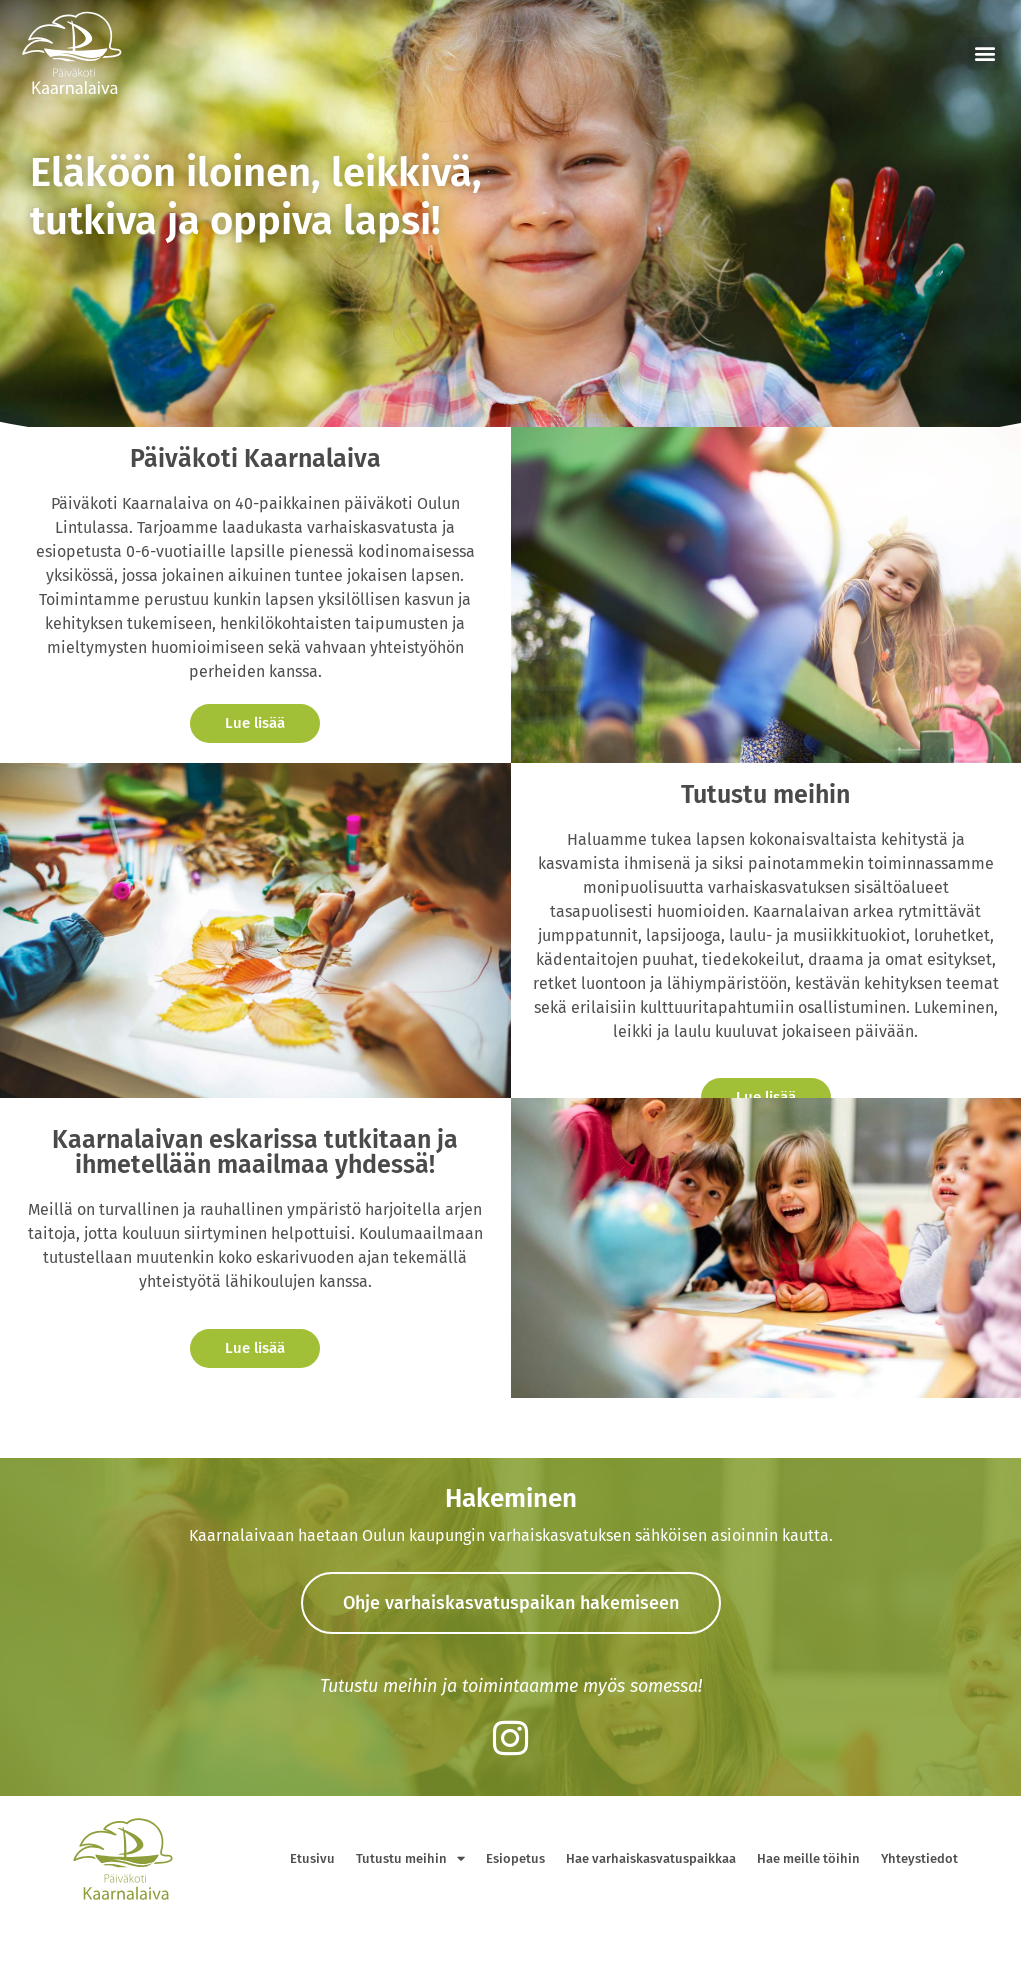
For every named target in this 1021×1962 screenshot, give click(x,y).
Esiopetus (515, 1858)
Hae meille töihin (808, 1858)
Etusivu (312, 1858)
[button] (984, 53)
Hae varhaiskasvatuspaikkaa (651, 1858)
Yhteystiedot (919, 1858)
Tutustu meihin (410, 1858)
